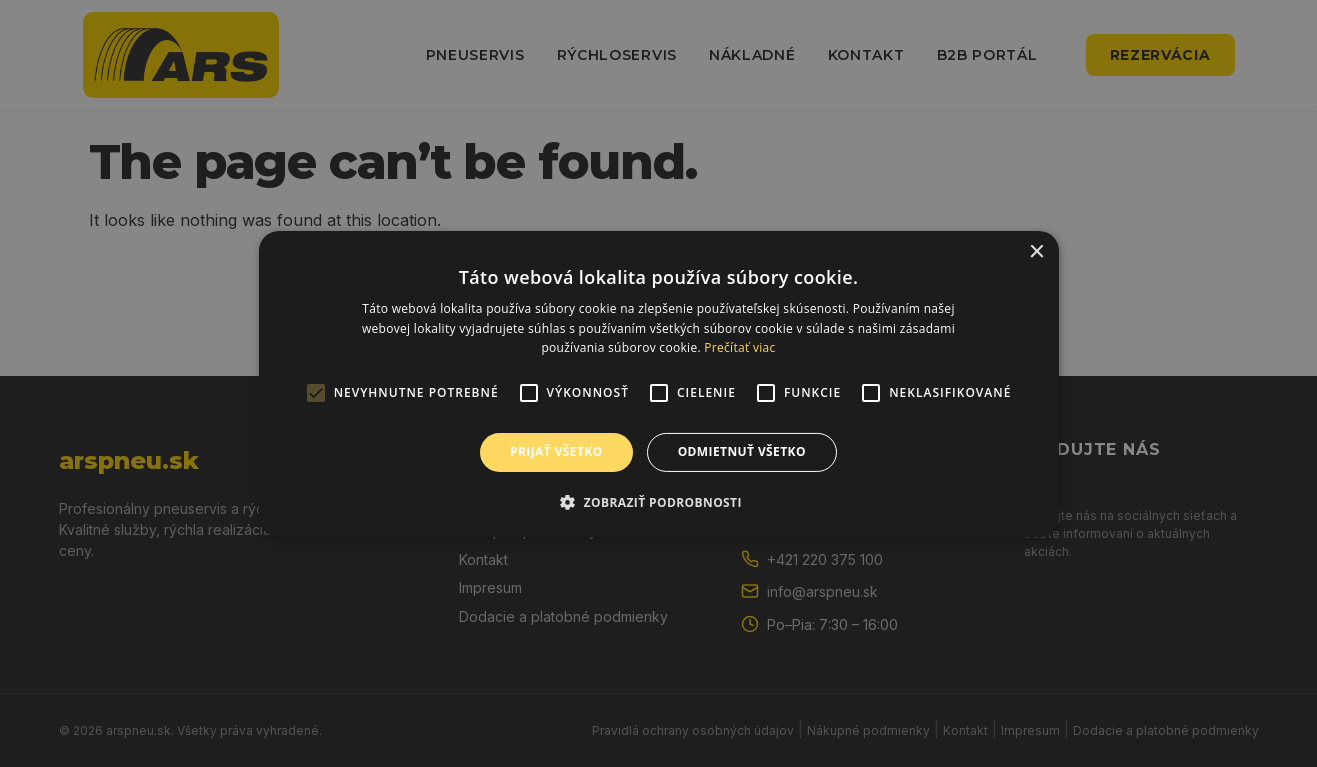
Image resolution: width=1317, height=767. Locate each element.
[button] (658, 502)
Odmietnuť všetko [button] (742, 451)
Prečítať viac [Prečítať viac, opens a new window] (739, 347)
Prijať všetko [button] (556, 451)
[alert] (658, 383)
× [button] (1036, 251)
